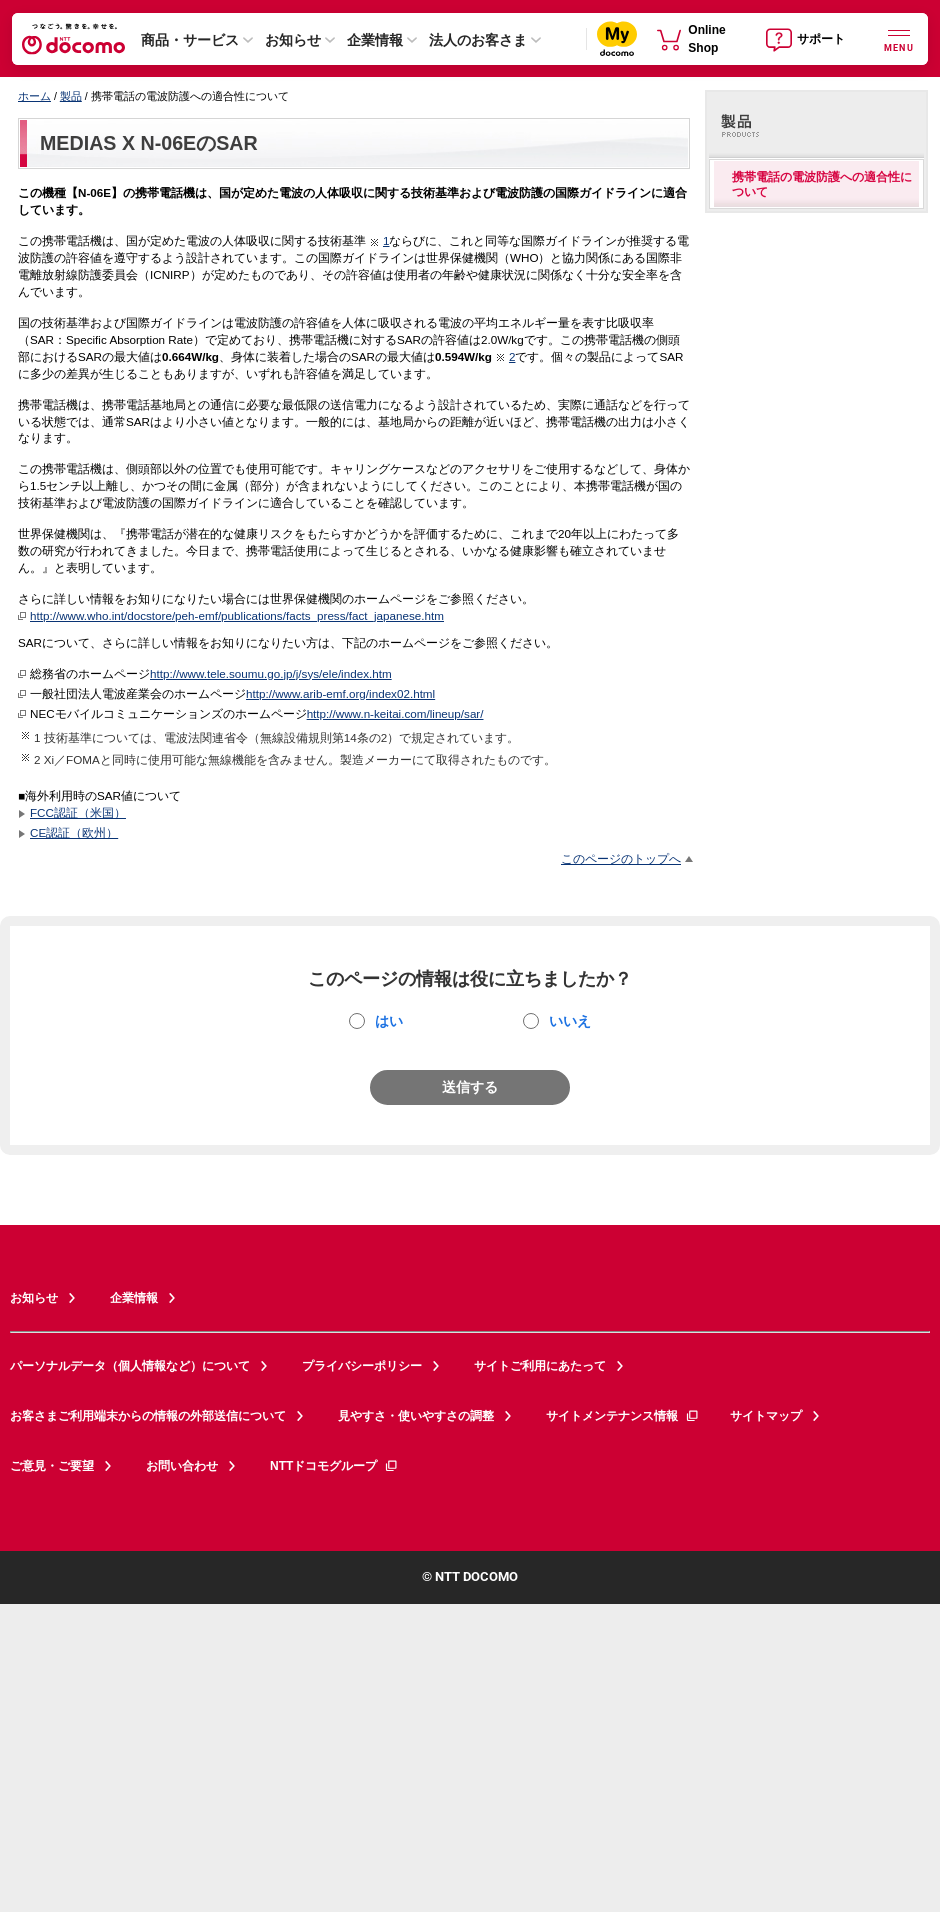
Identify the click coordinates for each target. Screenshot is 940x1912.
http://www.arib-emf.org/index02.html (340, 693)
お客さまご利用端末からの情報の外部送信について (148, 1416)
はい (389, 1021)
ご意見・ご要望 (52, 1466)
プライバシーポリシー (362, 1366)
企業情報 (375, 40)
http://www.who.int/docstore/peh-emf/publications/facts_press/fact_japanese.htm (237, 615)
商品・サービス (190, 40)
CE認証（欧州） (74, 832)
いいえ (570, 1021)
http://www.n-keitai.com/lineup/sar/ (395, 713)
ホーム (34, 96)
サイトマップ (766, 1416)
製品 (71, 96)
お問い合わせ (182, 1466)
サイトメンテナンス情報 (623, 1416)
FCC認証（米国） (78, 812)
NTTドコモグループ (334, 1466)
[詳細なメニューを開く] (899, 38)
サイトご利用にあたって (540, 1366)
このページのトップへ (621, 858)
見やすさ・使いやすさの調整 (416, 1416)
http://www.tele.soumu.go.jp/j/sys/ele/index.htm (271, 673)
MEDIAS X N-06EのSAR (149, 143)
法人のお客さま (478, 40)
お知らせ (293, 40)
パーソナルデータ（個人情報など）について (130, 1366)
